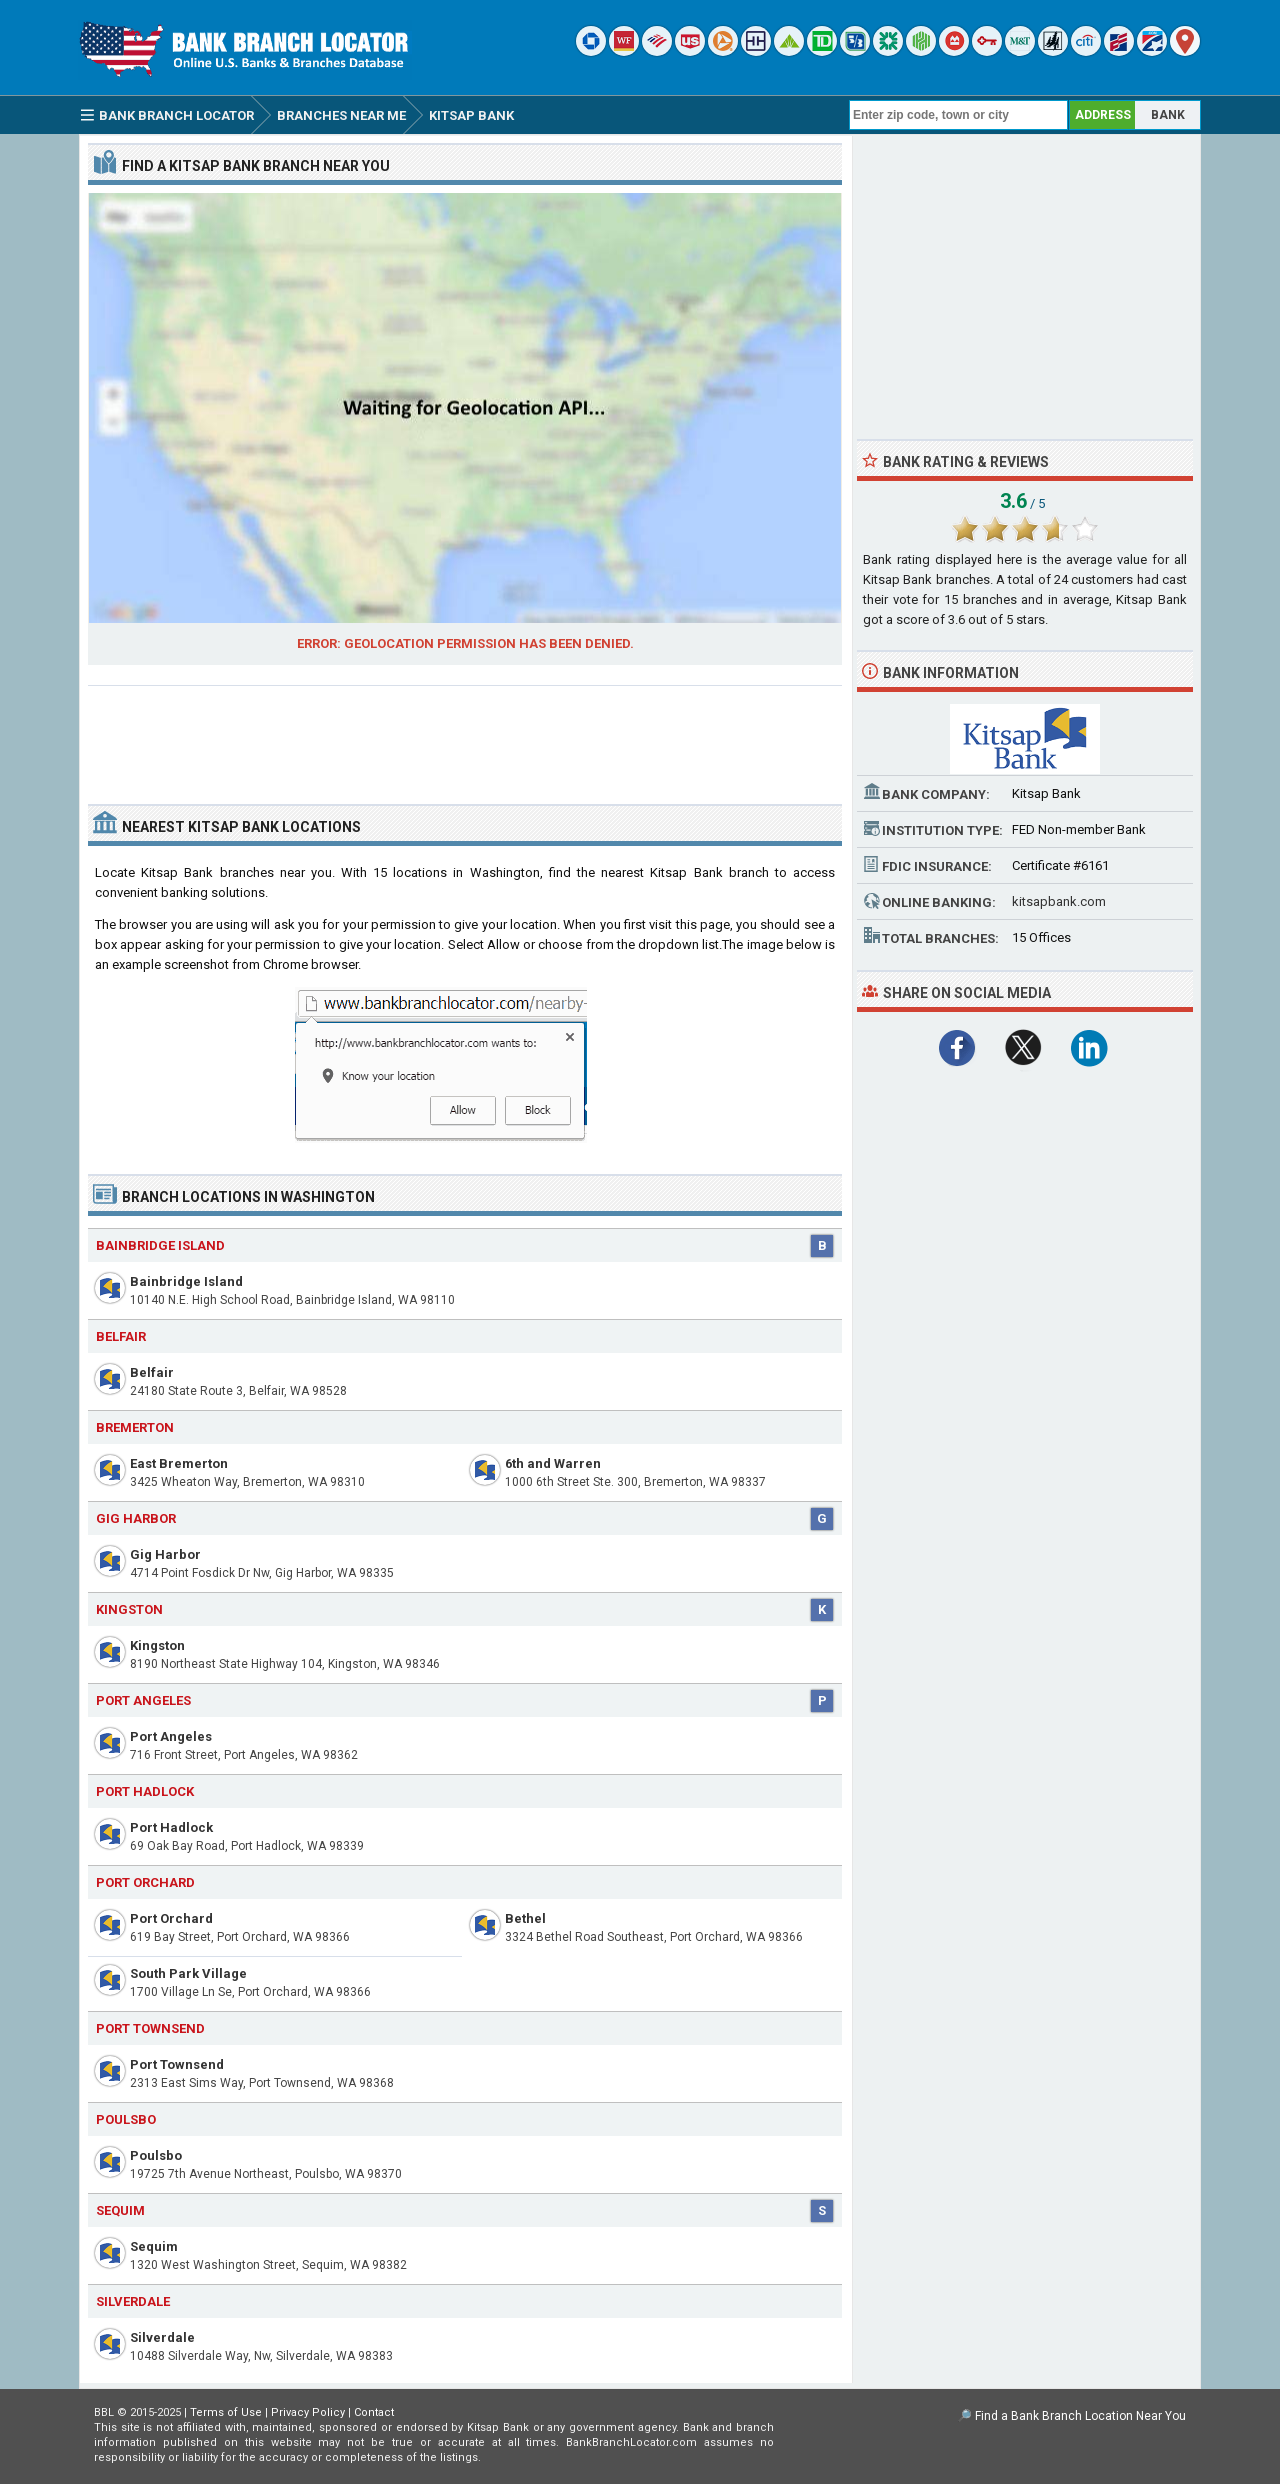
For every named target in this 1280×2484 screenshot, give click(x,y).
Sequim (154, 2246)
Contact (374, 2412)
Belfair (152, 1372)
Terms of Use (226, 2412)
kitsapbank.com (1059, 901)
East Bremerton (179, 1463)
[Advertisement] (465, 737)
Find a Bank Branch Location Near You (1080, 2416)
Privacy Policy (308, 2412)
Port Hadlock (171, 1827)
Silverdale (162, 2337)
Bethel (525, 1918)
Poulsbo (156, 2155)
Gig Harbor (165, 1554)
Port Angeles (171, 1736)
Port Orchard (171, 1918)
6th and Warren (553, 1463)
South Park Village (188, 1973)
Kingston (157, 1645)
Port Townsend (177, 2064)
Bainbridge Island (186, 1281)
